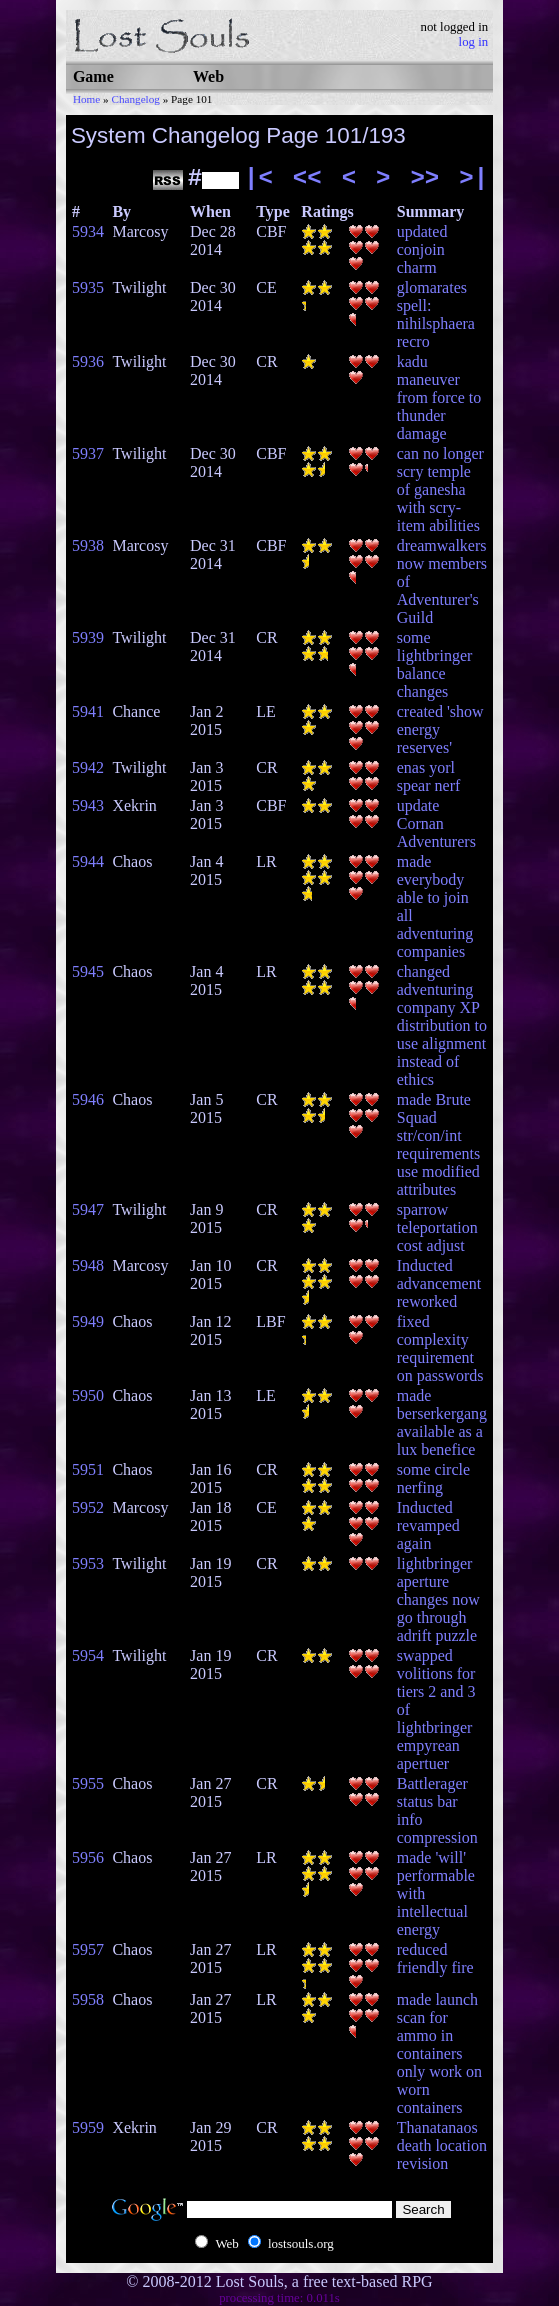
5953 (88, 1563)
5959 (88, 2127)
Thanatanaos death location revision (442, 2145)
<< (307, 178)
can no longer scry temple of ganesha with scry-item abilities (440, 489)
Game (93, 76)
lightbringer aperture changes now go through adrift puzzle (438, 1599)
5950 (88, 1395)
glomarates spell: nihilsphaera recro (436, 314)
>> (424, 178)
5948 (88, 1265)
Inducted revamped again (428, 1525)
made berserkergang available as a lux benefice (442, 1422)
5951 (88, 1469)
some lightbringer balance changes (435, 664)
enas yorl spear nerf (429, 776)
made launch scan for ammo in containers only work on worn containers (439, 2053)
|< (258, 178)
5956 (88, 1857)
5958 (88, 1999)
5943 (88, 805)
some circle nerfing (433, 1478)
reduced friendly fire (435, 1958)
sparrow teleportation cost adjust (437, 1227)
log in (474, 42)
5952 (88, 1507)
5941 (88, 711)
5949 (88, 1321)
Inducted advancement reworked (439, 1283)
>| (473, 178)
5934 (88, 231)
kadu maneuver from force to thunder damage (439, 397)
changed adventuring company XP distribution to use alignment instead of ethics (442, 1025)
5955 (88, 1783)
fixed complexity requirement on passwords (440, 1348)
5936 (88, 361)
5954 (88, 1655)
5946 (88, 1099)
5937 (88, 453)
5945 (88, 971)
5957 (88, 1949)
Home (86, 99)
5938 (88, 545)
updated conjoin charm (422, 249)
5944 (88, 861)
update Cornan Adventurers (436, 823)
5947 (88, 1209)
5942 (88, 767)
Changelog (135, 99)
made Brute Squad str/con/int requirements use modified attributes (439, 1144)
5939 (88, 637)
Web (208, 76)
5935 (88, 287)
